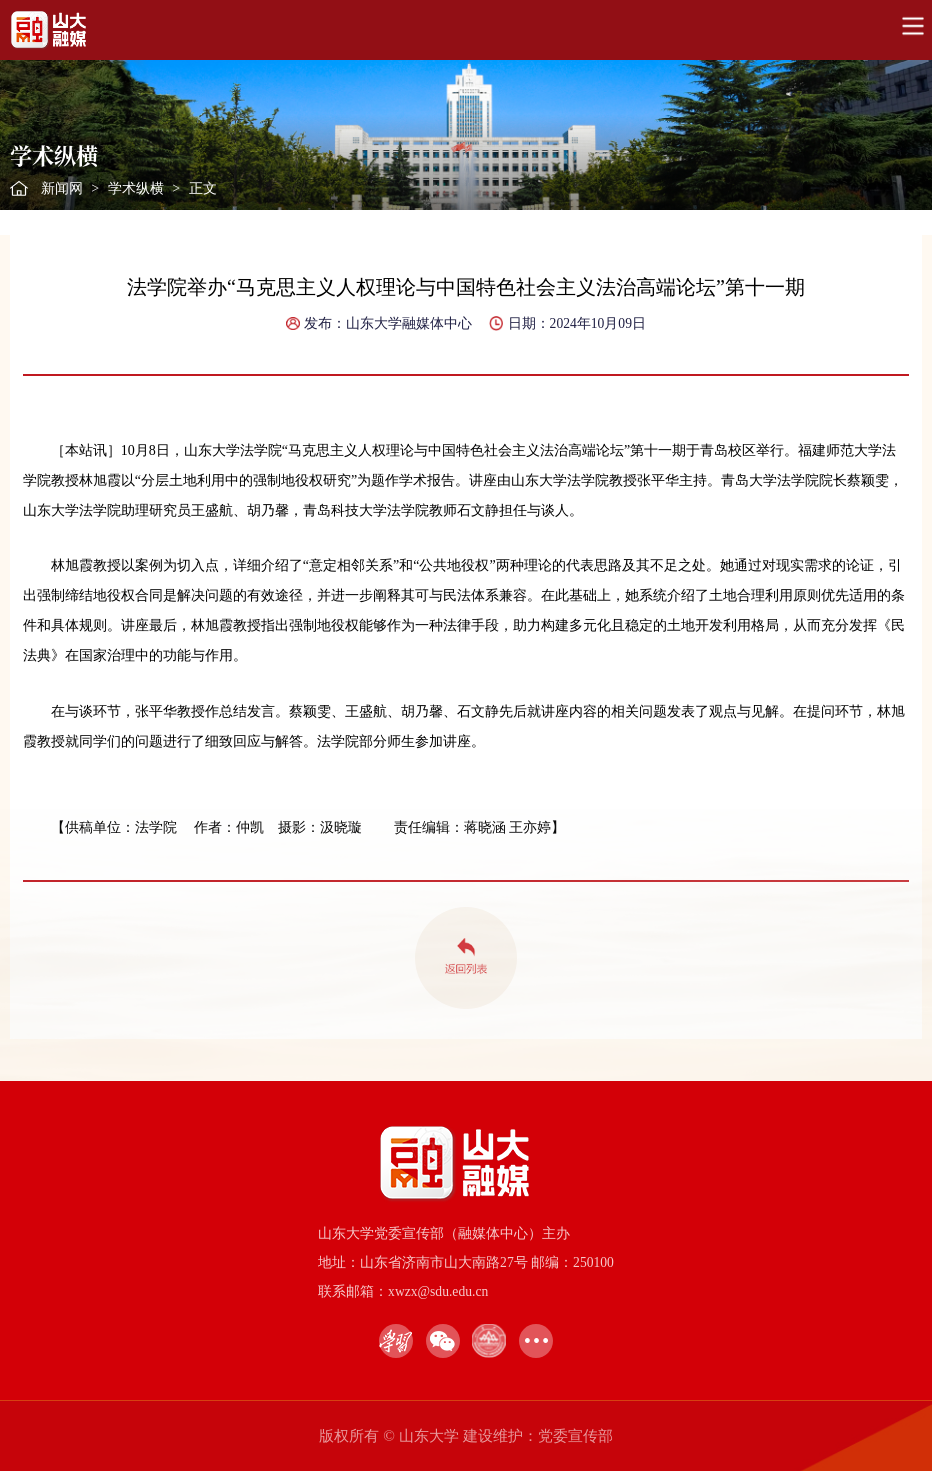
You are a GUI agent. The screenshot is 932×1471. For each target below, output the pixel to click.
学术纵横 (136, 188)
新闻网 (62, 188)
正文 (203, 188)
